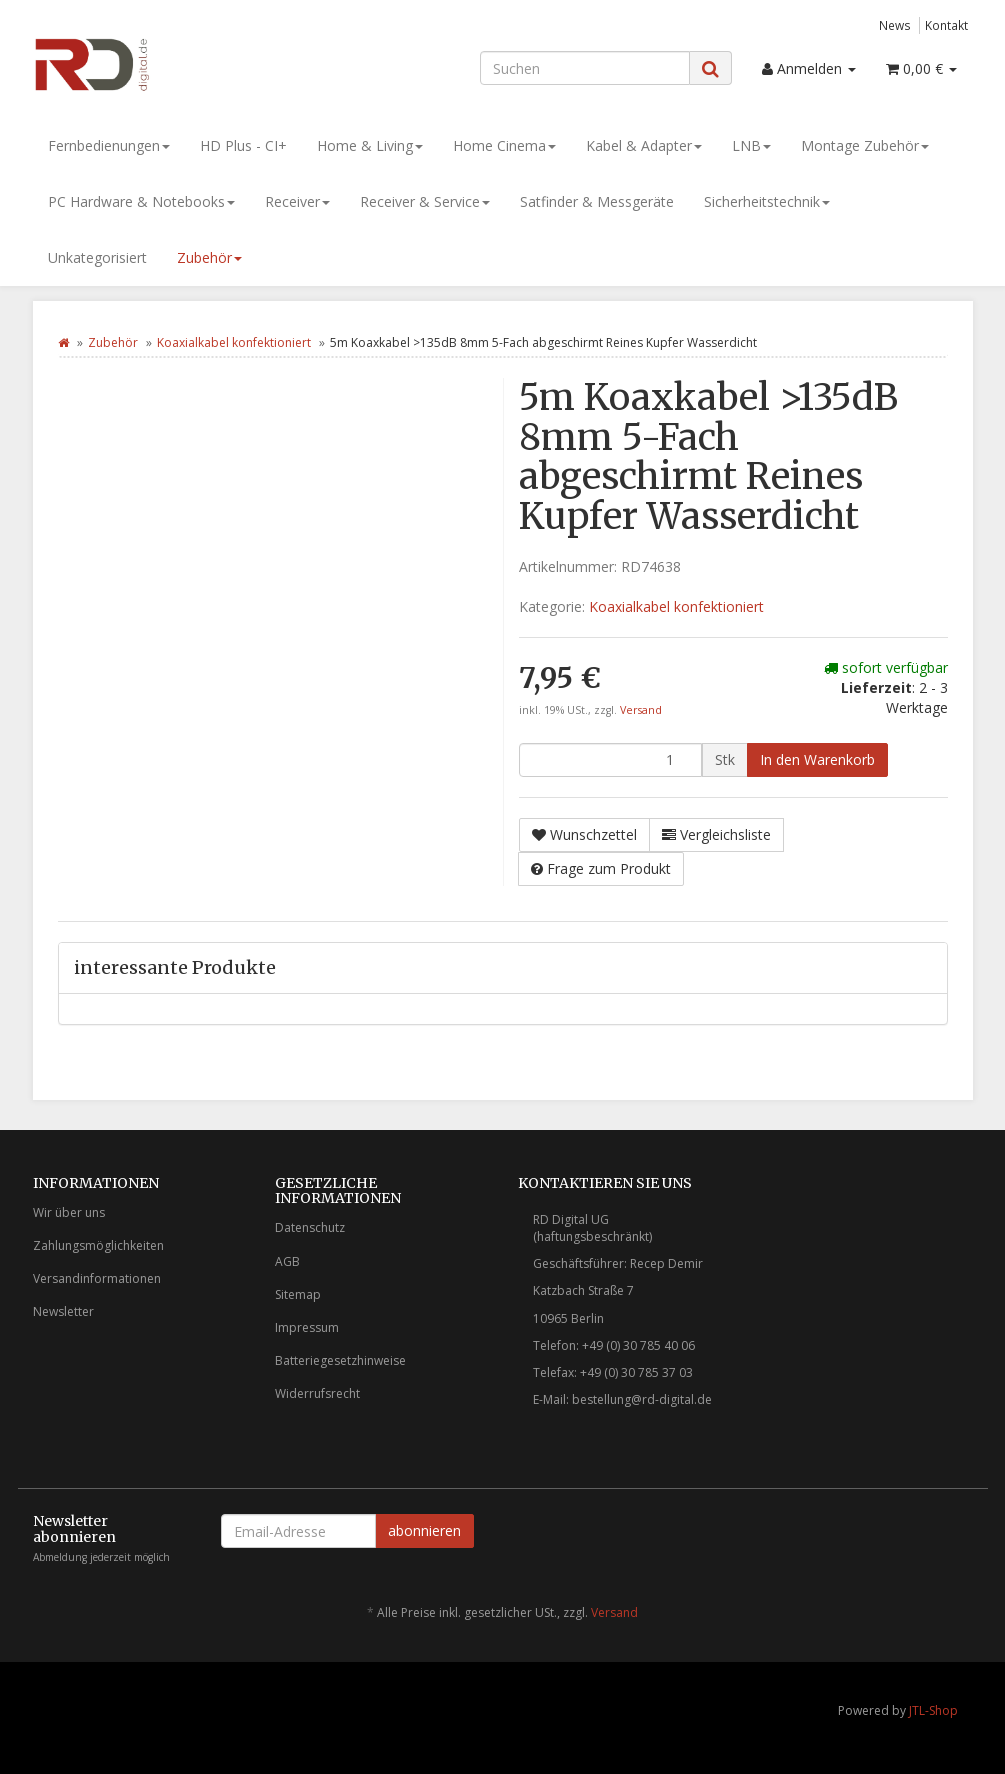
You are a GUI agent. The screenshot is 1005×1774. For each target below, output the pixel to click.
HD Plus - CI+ (243, 145)
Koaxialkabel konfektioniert (234, 342)
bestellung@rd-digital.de (642, 1399)
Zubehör (209, 257)
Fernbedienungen (109, 145)
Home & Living (370, 145)
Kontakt (946, 25)
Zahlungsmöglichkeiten (98, 1245)
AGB (287, 1261)
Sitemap (298, 1294)
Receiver (297, 201)
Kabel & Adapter (644, 145)
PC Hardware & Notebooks (141, 201)
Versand (641, 710)
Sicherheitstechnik (767, 201)
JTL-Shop (933, 1710)
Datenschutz (310, 1227)
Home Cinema (504, 145)
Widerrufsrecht (317, 1393)
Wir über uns (69, 1212)
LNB (751, 145)
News (895, 25)
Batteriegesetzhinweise (340, 1360)
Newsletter (63, 1311)
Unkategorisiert (97, 257)
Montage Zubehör (865, 145)
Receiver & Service (425, 201)
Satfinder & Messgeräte (597, 201)
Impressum (307, 1327)
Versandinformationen (97, 1278)
